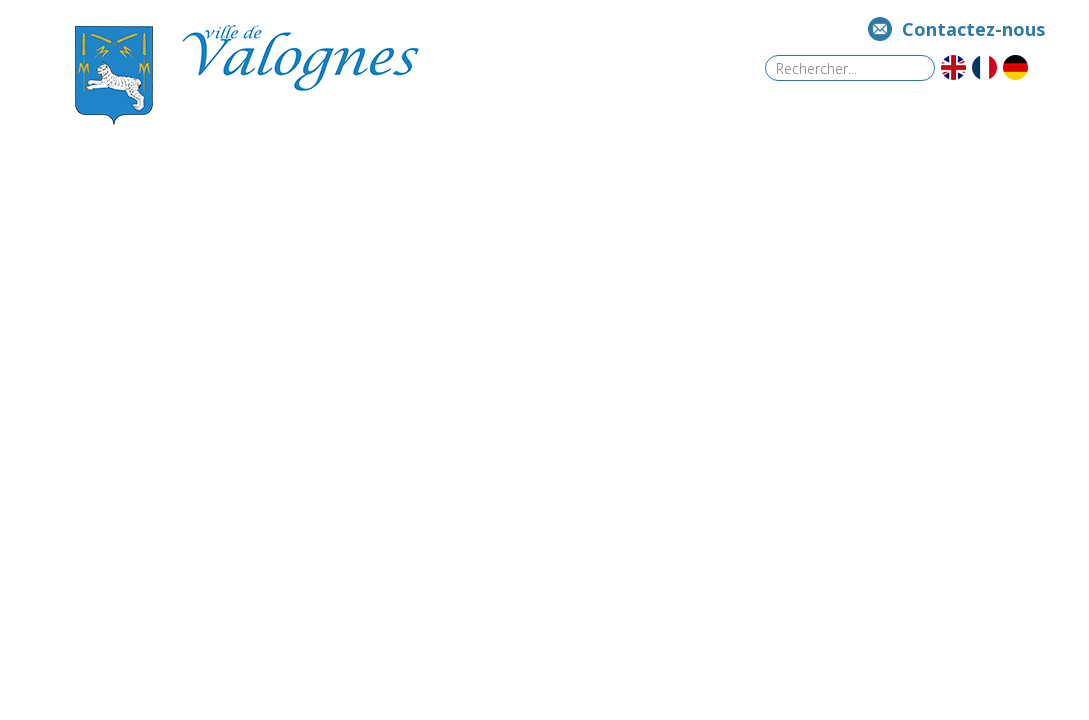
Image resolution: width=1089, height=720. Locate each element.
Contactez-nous (973, 29)
